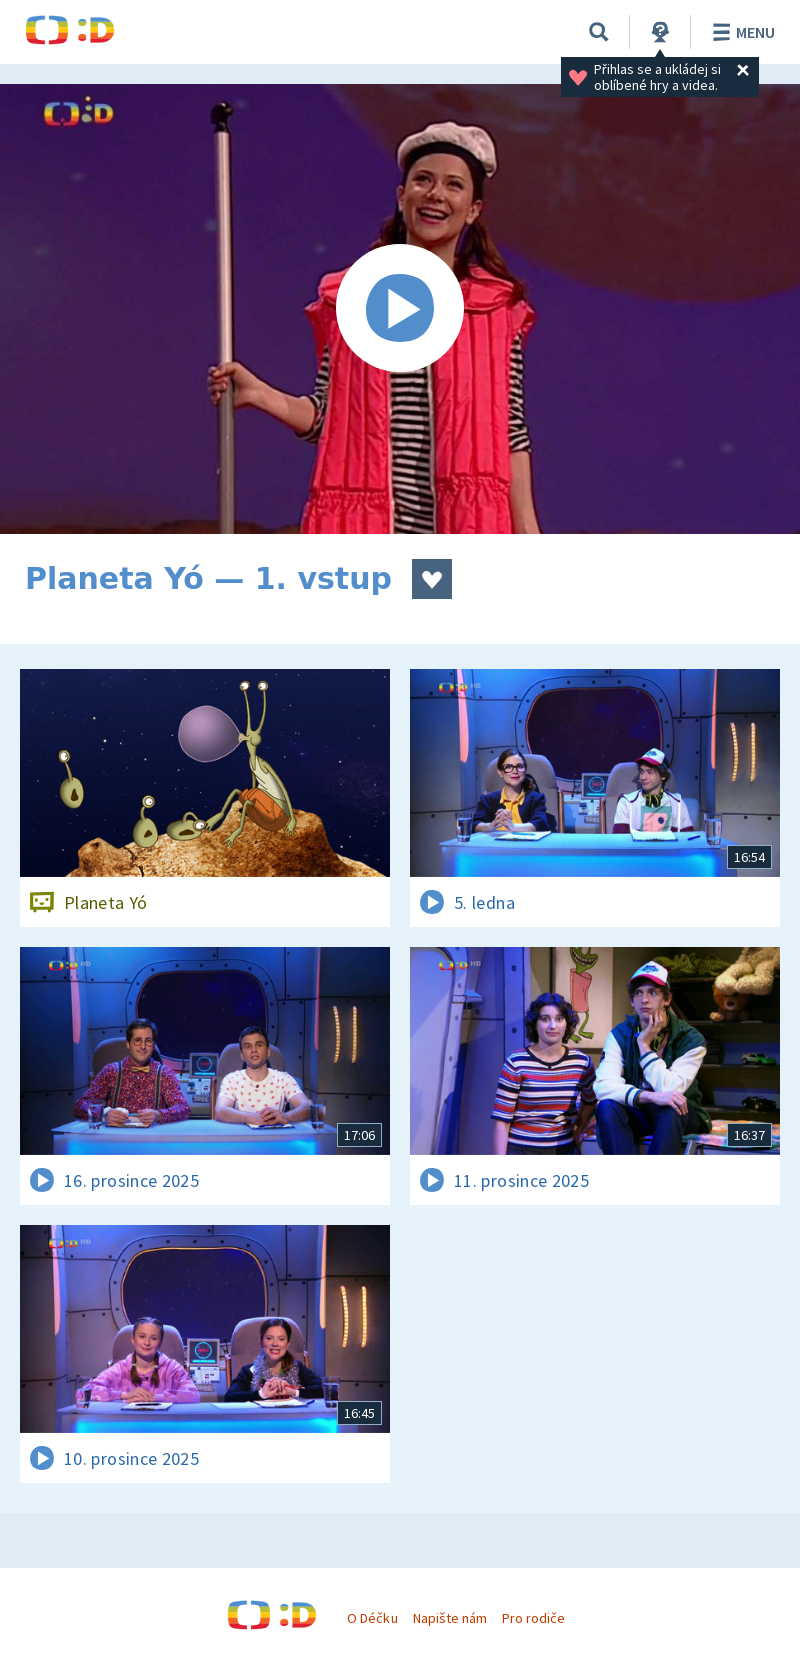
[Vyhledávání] (599, 32)
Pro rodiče (533, 1618)
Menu (740, 32)
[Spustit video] (400, 309)
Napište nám (450, 1618)
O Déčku (372, 1618)
